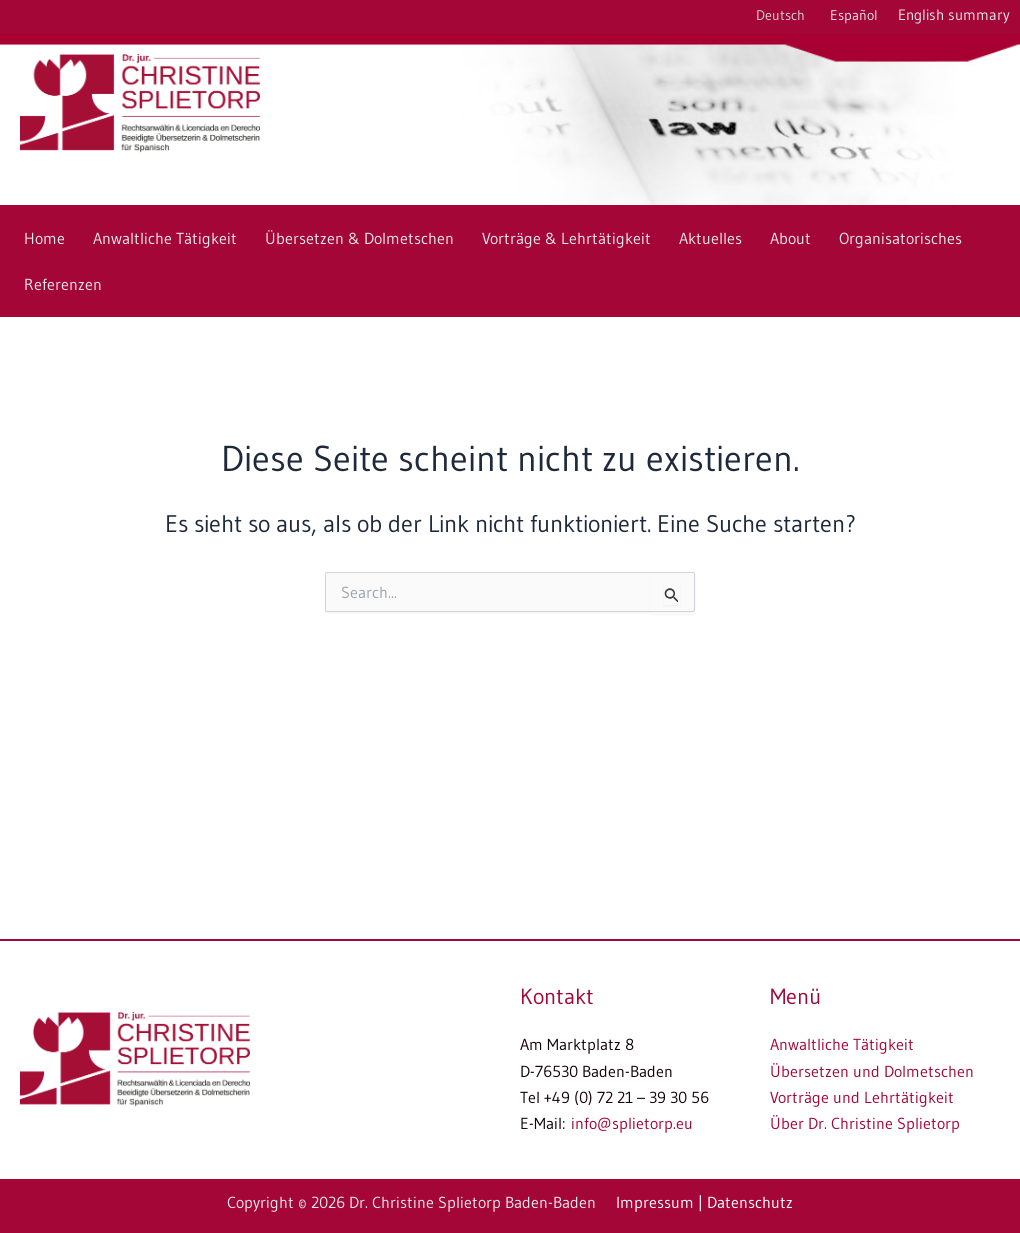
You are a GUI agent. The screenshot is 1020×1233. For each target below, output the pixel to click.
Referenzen (63, 284)
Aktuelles (710, 238)
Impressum (655, 1202)
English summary (954, 14)
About (790, 238)
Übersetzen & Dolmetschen (359, 238)
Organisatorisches (900, 238)
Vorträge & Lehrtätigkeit (566, 238)
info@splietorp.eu (632, 1123)
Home (44, 238)
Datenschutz (750, 1202)
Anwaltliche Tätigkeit (165, 238)
